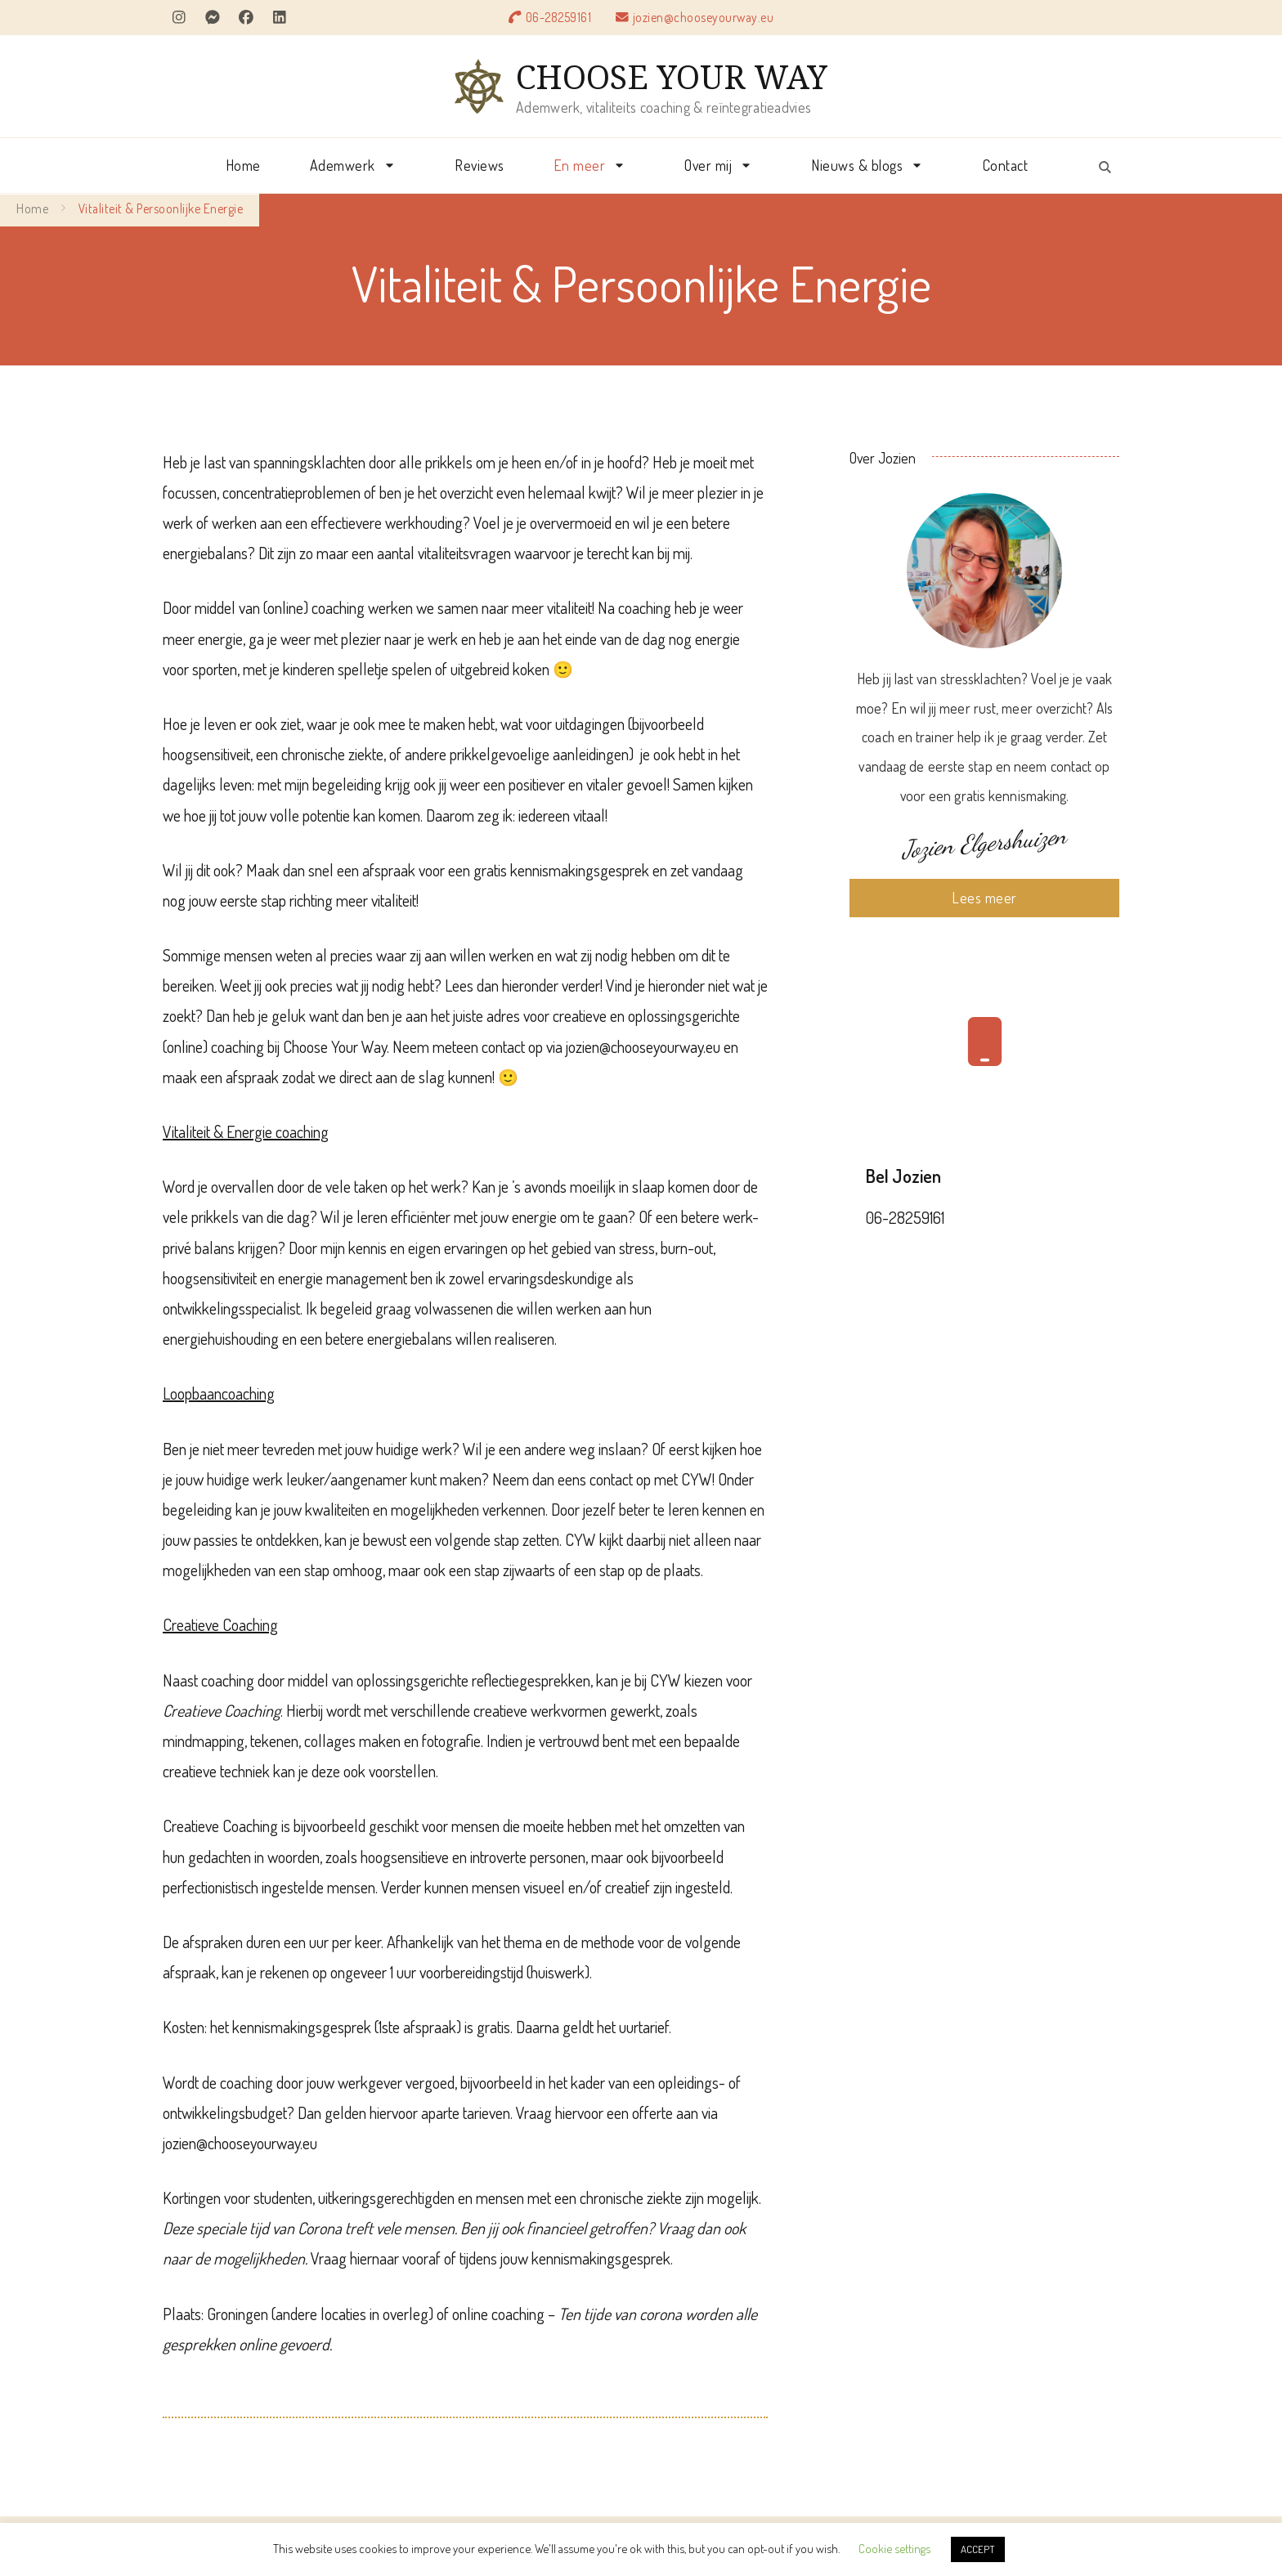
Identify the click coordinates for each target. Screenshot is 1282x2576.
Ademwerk (342, 165)
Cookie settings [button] (894, 2548)
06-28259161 (559, 17)
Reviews (479, 165)
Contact (1006, 165)
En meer (580, 165)
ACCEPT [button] (978, 2549)
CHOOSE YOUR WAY (671, 77)
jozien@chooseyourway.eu (703, 17)
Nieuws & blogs (857, 165)
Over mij (708, 165)
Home (243, 165)
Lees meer (984, 898)
